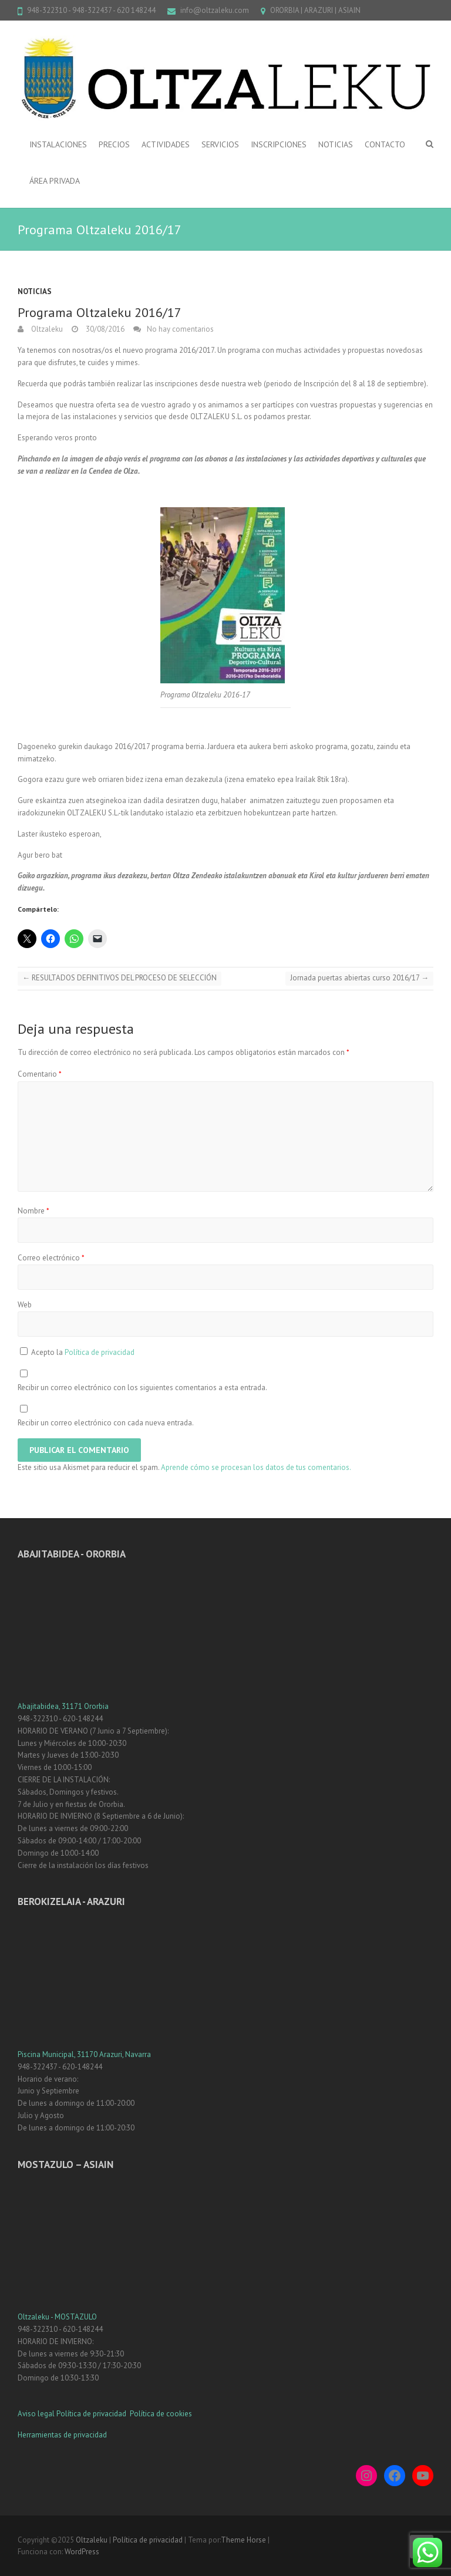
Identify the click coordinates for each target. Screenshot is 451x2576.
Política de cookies (161, 2414)
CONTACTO (385, 144)
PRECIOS (114, 144)
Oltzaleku (46, 329)
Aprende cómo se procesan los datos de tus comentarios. (256, 1467)
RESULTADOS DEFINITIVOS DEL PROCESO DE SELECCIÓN (119, 978)
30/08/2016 (104, 329)
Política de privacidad (99, 1352)
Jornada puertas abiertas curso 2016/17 (359, 978)
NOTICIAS (335, 144)
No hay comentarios (180, 329)
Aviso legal (36, 2414)
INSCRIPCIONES (279, 144)
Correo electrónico (51, 1258)
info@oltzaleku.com (214, 10)
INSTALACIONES (58, 144)
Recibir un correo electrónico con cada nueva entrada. (106, 1423)
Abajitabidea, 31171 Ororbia (63, 1706)
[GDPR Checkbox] (24, 1351)
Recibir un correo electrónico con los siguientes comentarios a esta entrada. (142, 1387)
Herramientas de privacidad (62, 2435)
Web (25, 1305)
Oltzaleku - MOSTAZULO (57, 2317)
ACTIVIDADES (166, 144)
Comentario (40, 1074)
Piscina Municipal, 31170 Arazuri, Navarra (84, 2054)
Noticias (35, 291)
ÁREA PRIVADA (54, 181)
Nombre (33, 1211)
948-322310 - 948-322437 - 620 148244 (91, 10)
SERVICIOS (220, 144)
